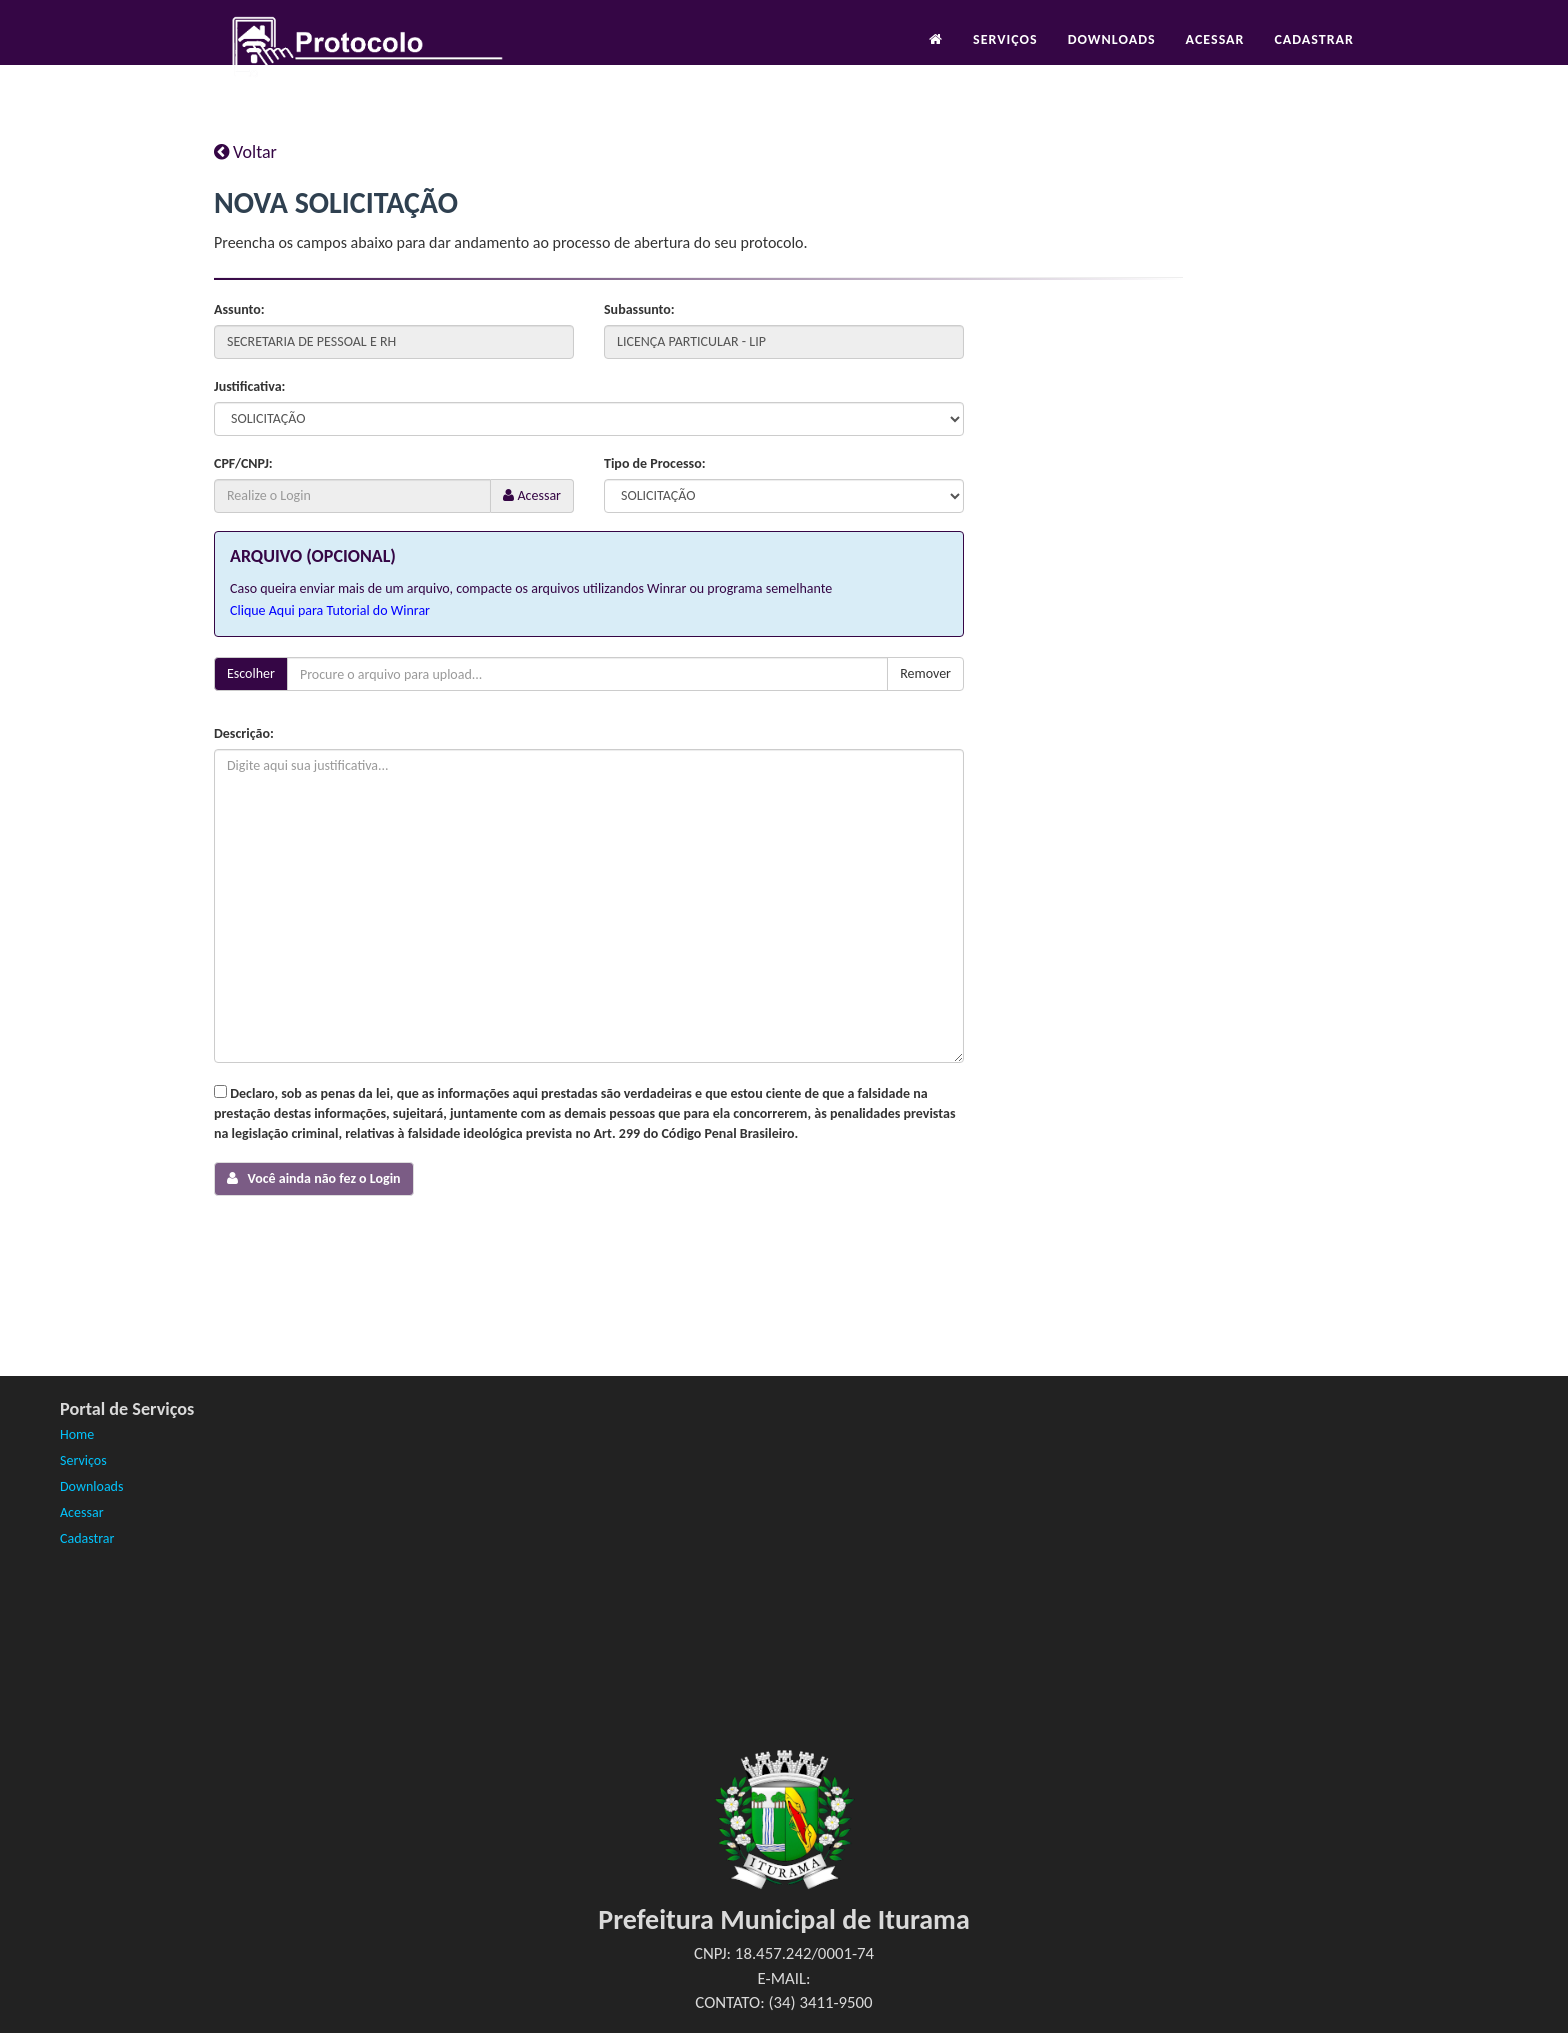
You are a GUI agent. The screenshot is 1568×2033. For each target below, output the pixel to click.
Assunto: (239, 309)
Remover (925, 673)
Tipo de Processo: (655, 463)
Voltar (245, 152)
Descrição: (244, 733)
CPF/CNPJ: (243, 463)
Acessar (1215, 56)
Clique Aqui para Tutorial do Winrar (330, 610)
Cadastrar (1314, 56)
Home (77, 1434)
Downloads (1112, 56)
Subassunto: (639, 309)
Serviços (1005, 56)
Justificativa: (249, 386)
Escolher (251, 673)
